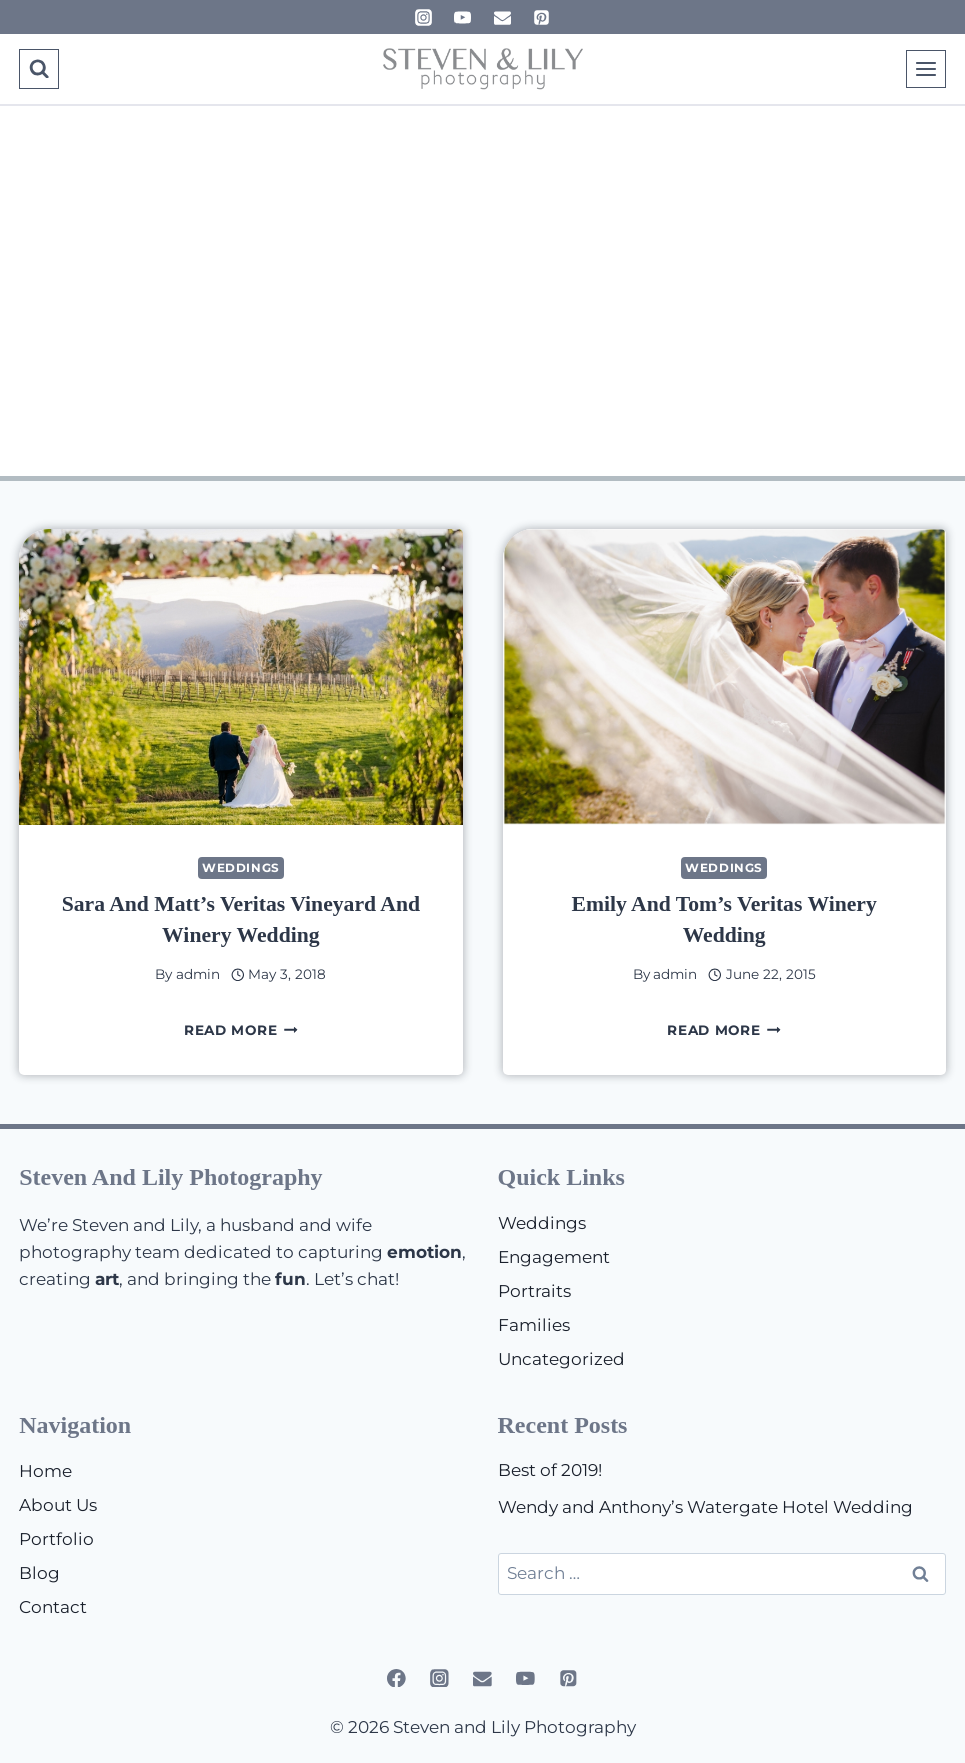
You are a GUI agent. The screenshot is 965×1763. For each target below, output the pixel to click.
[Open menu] (926, 68)
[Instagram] (424, 17)
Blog (39, 1573)
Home (45, 1471)
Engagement (554, 1257)
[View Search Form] (38, 68)
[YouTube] (463, 17)
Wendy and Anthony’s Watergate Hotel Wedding (705, 1507)
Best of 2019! (550, 1470)
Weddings (241, 867)
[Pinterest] (541, 17)
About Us (58, 1505)
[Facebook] (396, 1677)
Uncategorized (561, 1359)
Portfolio (56, 1539)
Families (534, 1325)
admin (198, 974)
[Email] (502, 17)
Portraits (534, 1291)
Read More (241, 1030)
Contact (53, 1607)
